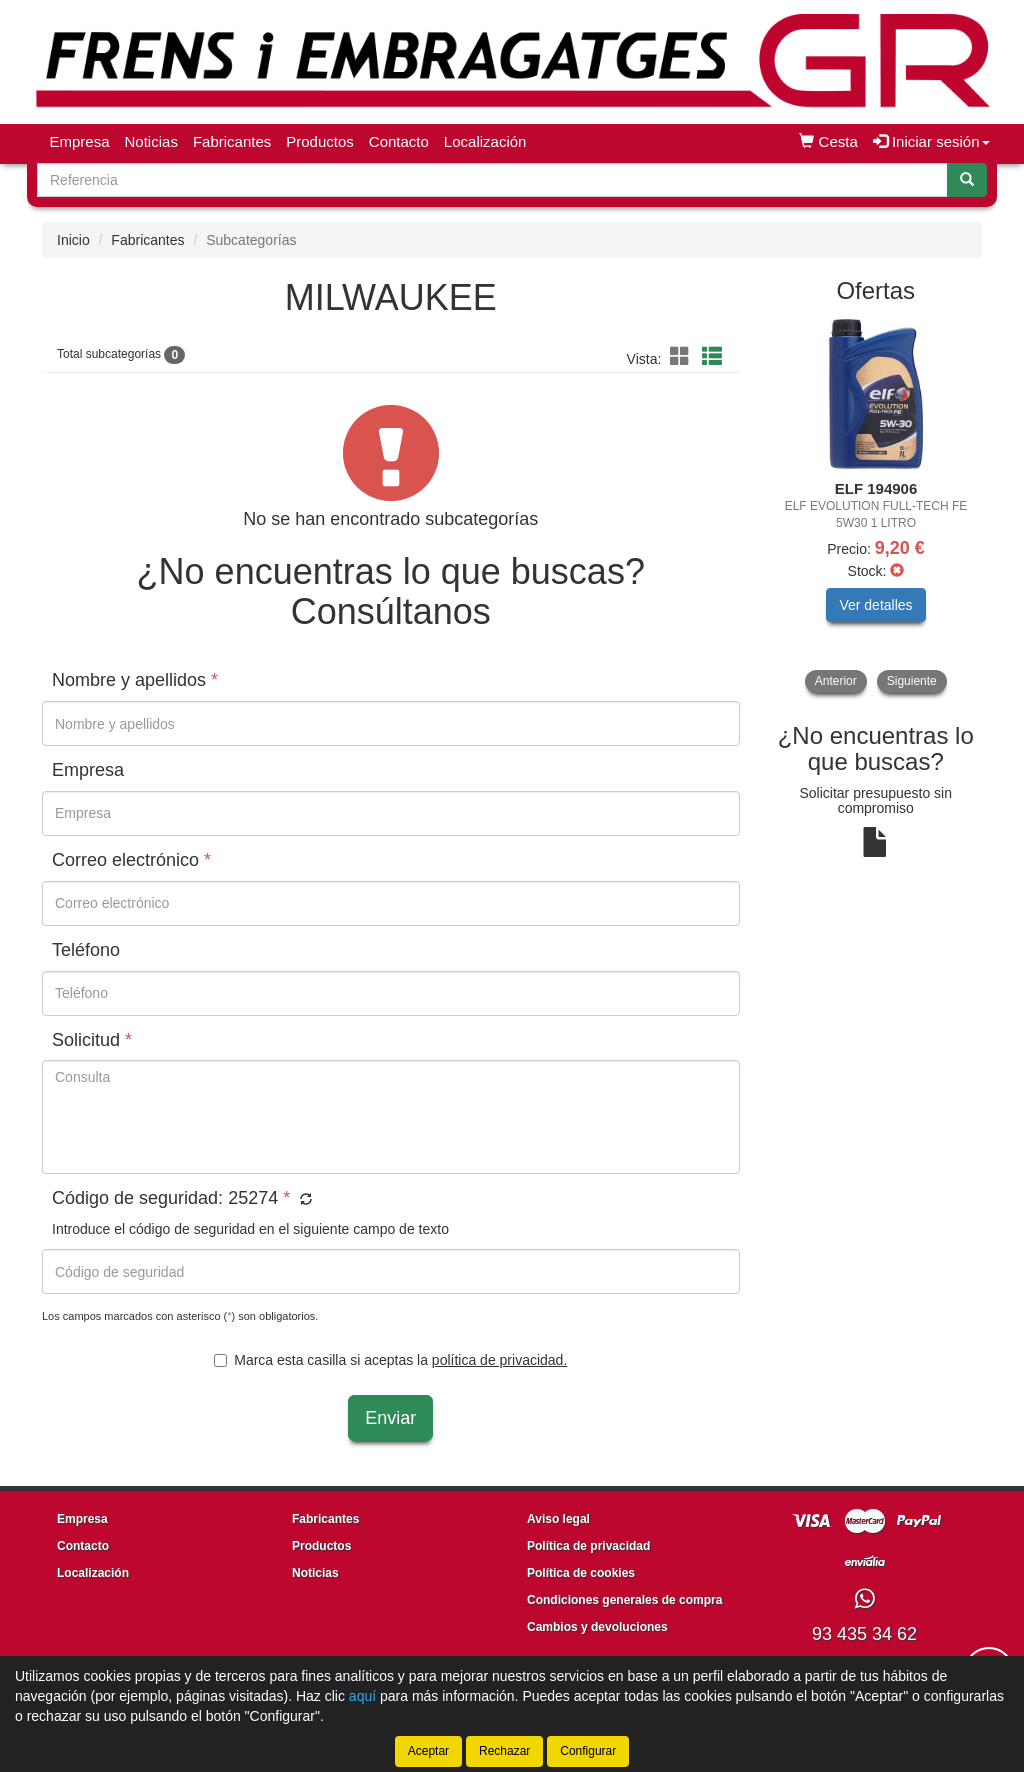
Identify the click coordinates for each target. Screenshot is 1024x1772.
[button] (683, 357)
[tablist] (876, 506)
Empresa (80, 141)
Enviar (390, 1418)
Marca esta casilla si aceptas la (390, 1360)
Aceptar (428, 1751)
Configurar (588, 1751)
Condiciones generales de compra (624, 1600)
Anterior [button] (836, 681)
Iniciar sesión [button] (931, 141)
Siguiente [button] (912, 681)
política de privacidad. (499, 1360)
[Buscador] (492, 180)
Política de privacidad (588, 1546)
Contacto (399, 141)
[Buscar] (967, 180)
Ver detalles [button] (875, 605)
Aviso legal (558, 1519)
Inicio (73, 240)
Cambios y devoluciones (597, 1627)
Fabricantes (232, 141)
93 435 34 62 (864, 1634)
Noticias (151, 141)
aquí (362, 1696)
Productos (320, 141)
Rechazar (504, 1751)
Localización (485, 141)
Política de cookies (581, 1573)
